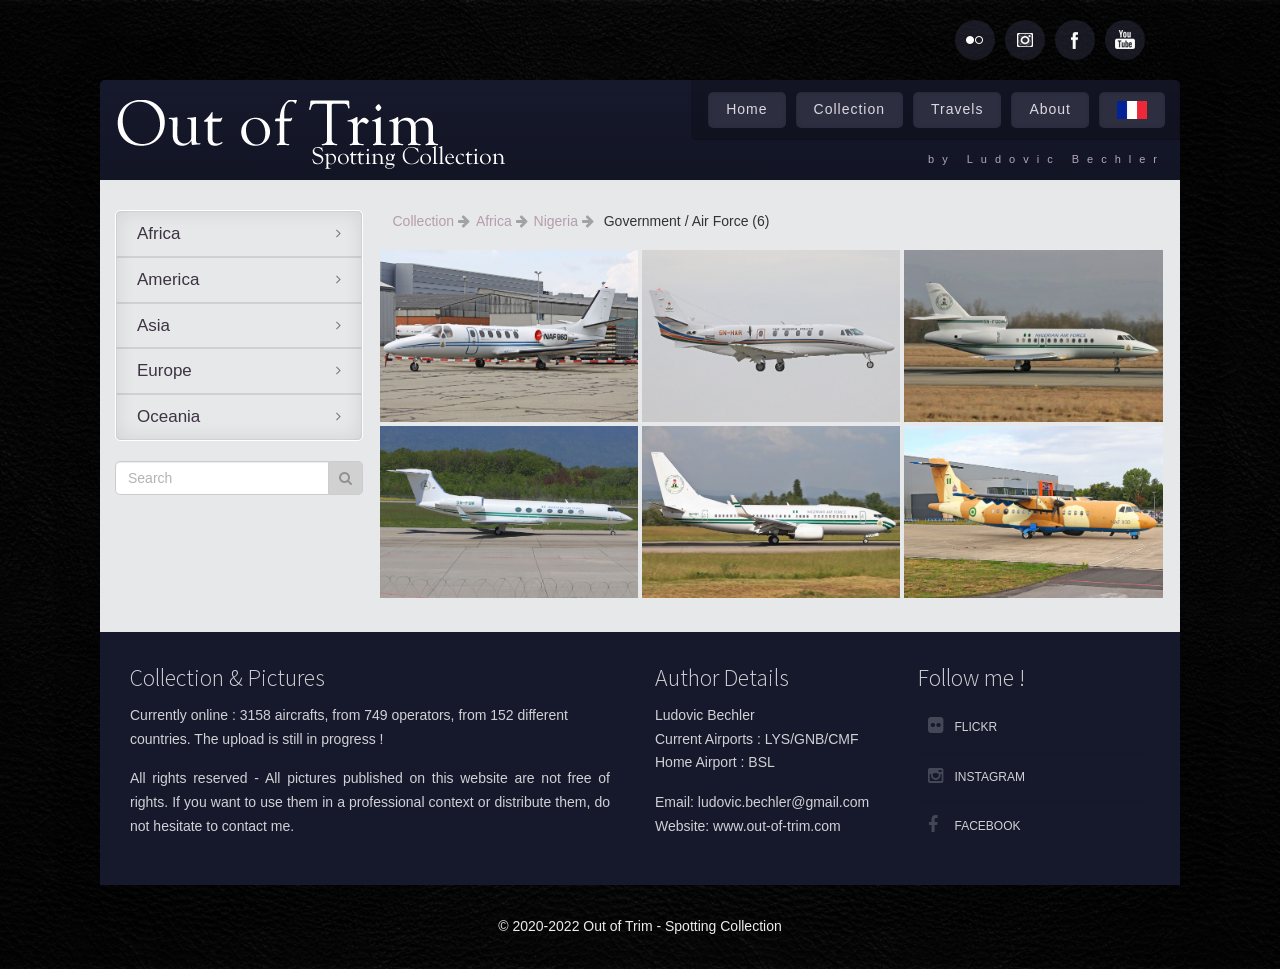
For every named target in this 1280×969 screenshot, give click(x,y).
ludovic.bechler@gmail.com (783, 802)
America (168, 279)
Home (746, 109)
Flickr (976, 727)
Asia (153, 325)
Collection (849, 109)
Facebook (988, 826)
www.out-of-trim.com (777, 826)
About (1050, 109)
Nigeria (558, 221)
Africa (158, 233)
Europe (164, 370)
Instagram (990, 777)
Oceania (168, 416)
